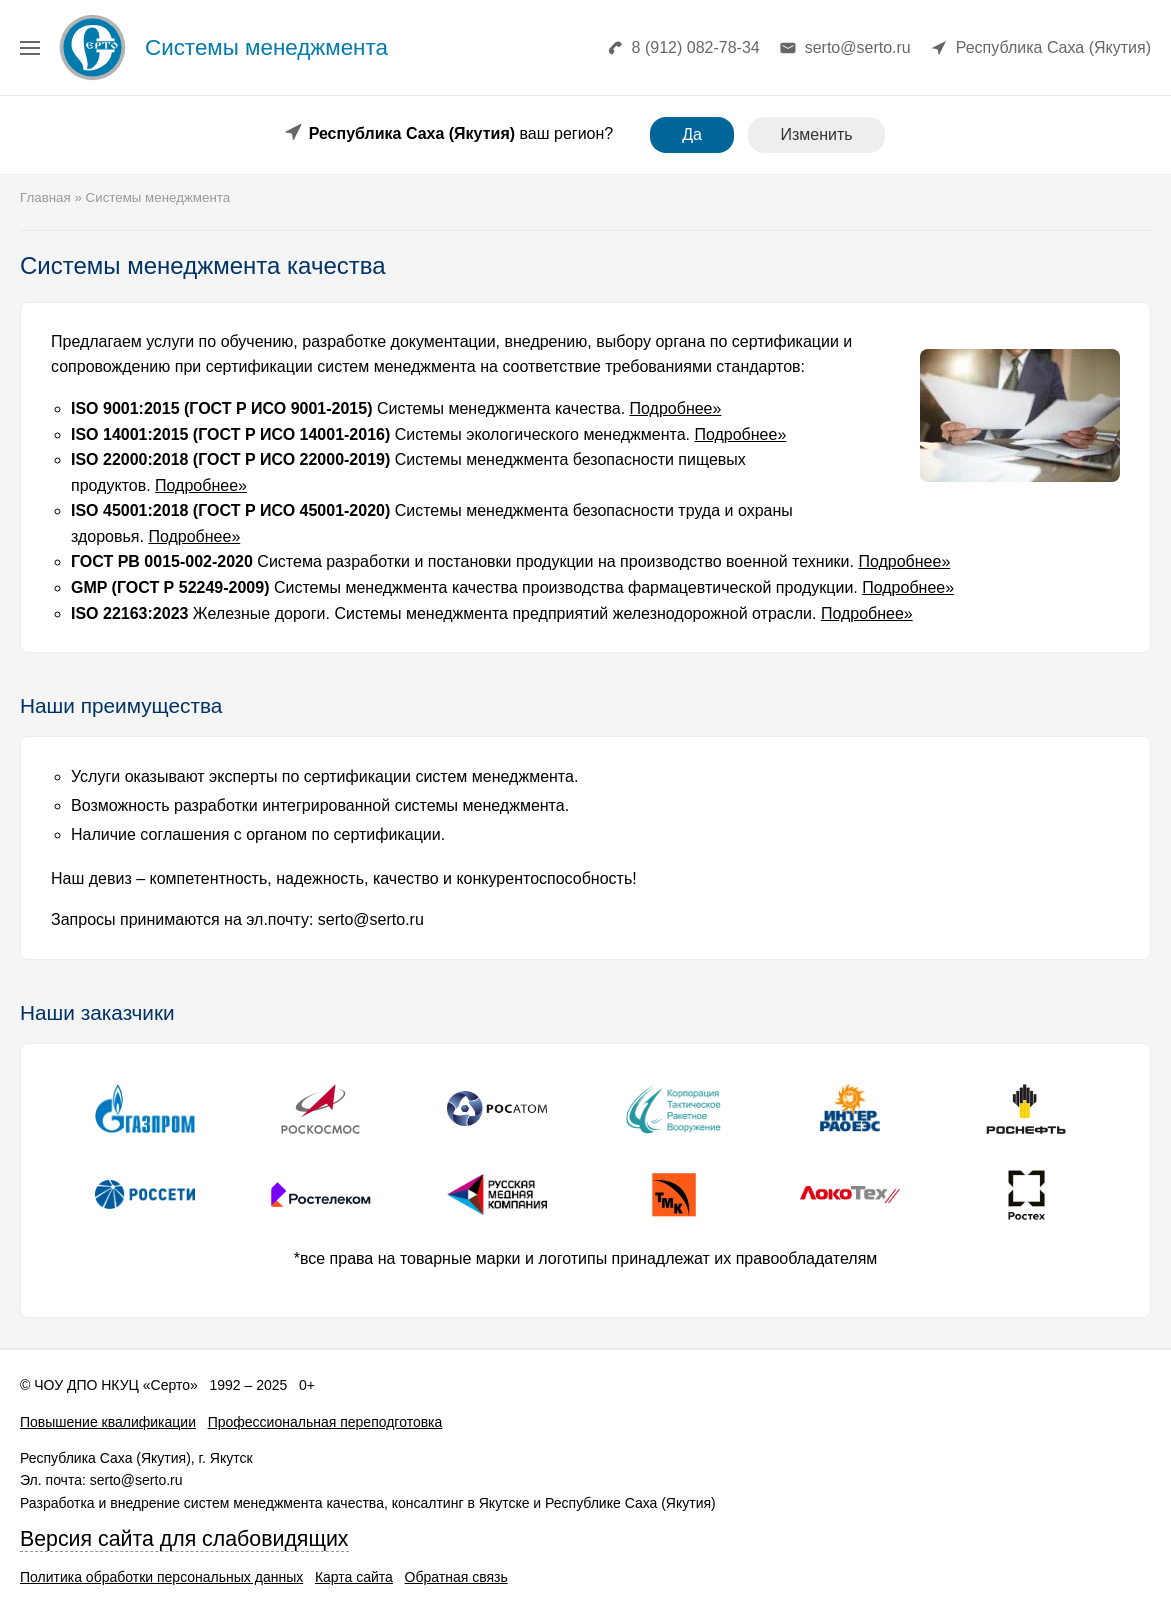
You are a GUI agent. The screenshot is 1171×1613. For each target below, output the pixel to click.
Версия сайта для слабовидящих (184, 1539)
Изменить (816, 134)
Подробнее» (676, 408)
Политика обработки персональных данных (161, 1577)
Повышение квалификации (108, 1422)
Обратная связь (456, 1577)
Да (692, 134)
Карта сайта (354, 1577)
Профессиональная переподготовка (325, 1422)
